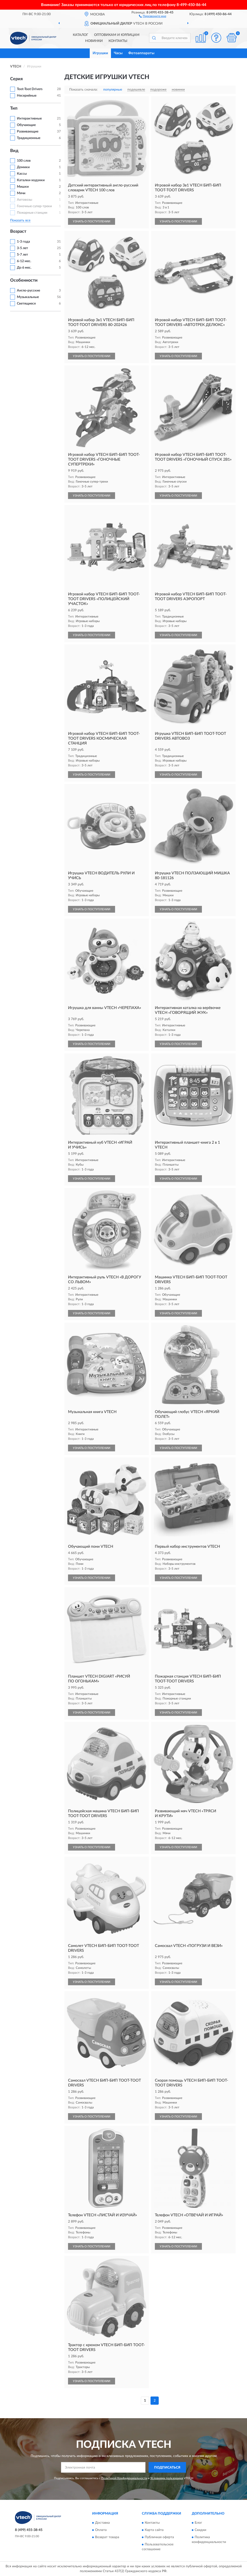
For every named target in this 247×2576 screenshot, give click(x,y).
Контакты (118, 41)
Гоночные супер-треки (34, 206)
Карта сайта (154, 2530)
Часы (118, 53)
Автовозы (24, 199)
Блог (198, 2522)
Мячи (21, 193)
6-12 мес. (24, 261)
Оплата (101, 2530)
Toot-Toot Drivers (29, 89)
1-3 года (23, 241)
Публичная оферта (159, 2537)
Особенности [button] (24, 280)
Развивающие (27, 131)
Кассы (22, 173)
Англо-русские (28, 290)
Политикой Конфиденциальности (124, 2478)
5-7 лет (22, 254)
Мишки (23, 186)
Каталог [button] (80, 35)
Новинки (94, 41)
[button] (152, 15)
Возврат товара (107, 2537)
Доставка (102, 2522)
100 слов (24, 160)
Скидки (200, 2530)
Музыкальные (28, 297)
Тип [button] (13, 108)
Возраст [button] (18, 231)
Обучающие (26, 125)
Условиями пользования (166, 2478)
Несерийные (26, 95)
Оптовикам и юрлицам (116, 35)
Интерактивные (29, 118)
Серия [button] (16, 79)
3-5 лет (22, 248)
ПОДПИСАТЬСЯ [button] (167, 2467)
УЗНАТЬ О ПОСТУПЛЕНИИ (91, 221)
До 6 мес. (24, 267)
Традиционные (28, 138)
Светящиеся (26, 303)
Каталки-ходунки (31, 180)
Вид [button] (14, 151)
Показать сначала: (83, 89)
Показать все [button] (20, 220)
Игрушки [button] (100, 53)
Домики (23, 167)
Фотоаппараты (141, 53)
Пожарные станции (32, 212)
